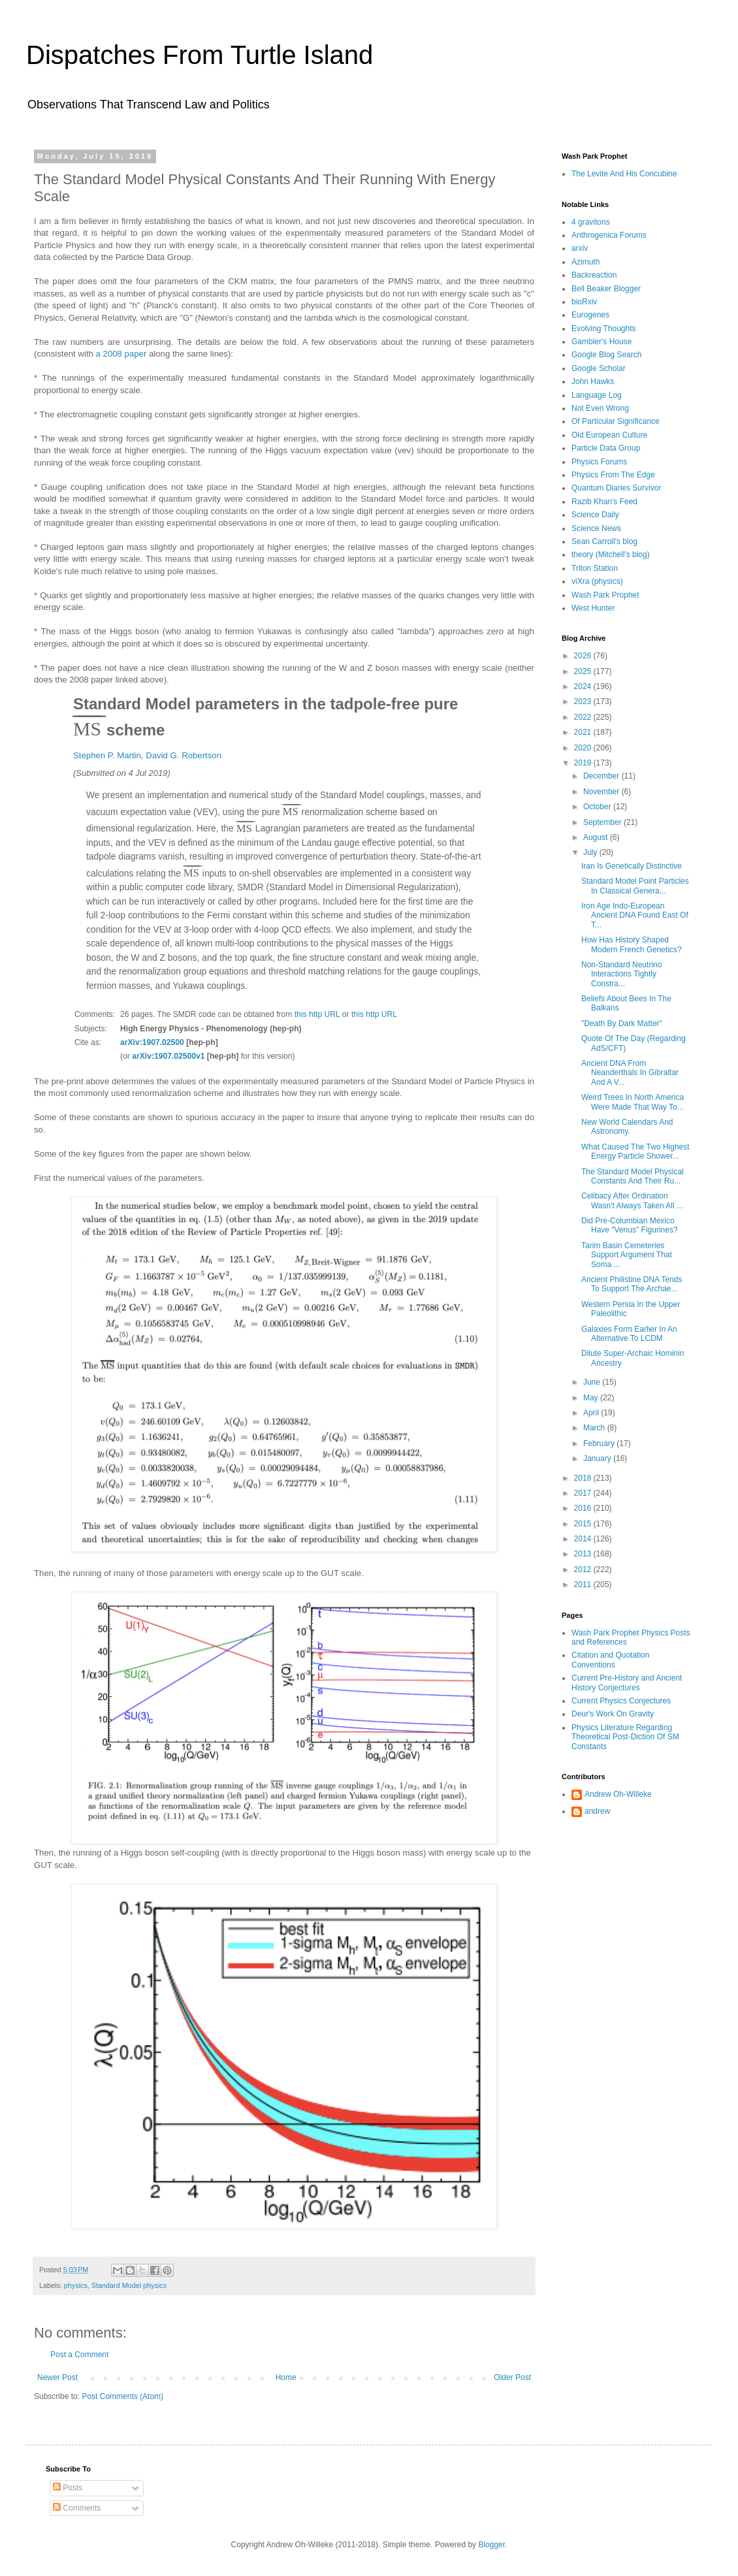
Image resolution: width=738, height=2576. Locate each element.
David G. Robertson (183, 755)
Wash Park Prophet (605, 595)
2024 (584, 686)
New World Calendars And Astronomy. (627, 1127)
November (602, 791)
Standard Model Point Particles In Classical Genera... (635, 886)
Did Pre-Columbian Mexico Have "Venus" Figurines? (629, 1225)
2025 (584, 671)
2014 (584, 1538)
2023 (584, 701)
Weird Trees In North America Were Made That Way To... (632, 1102)
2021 (584, 732)
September (603, 822)
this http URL (317, 1014)
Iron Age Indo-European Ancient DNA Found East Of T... (634, 915)
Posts (67, 2487)
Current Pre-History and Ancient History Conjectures (626, 1682)
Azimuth (585, 261)
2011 (584, 1584)
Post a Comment (79, 2354)
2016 (584, 1508)
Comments (77, 2508)
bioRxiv (584, 301)
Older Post (512, 2377)
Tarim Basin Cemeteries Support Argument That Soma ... (626, 1255)
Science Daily (595, 514)
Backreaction (594, 275)
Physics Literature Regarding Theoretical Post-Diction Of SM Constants (625, 1737)
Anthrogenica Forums (609, 235)
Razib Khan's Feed (604, 501)
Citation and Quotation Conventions (610, 1659)
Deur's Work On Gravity (612, 1713)
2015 (584, 1523)
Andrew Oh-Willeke (618, 1794)
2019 (584, 762)
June (592, 1382)
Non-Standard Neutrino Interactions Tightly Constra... (621, 974)
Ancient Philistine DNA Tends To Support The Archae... (631, 1284)
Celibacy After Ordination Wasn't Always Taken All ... (632, 1200)
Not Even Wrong (600, 408)
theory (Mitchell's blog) (610, 554)
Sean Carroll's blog (604, 541)
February (600, 1443)
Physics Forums (599, 461)
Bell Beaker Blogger (606, 288)
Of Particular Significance (615, 421)
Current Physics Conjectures (621, 1700)
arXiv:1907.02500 (152, 1042)
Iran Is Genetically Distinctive (631, 866)
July (591, 852)
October (598, 806)
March (595, 1427)
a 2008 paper (121, 354)
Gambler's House (601, 341)
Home (286, 2377)
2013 (584, 1553)
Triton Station (594, 568)
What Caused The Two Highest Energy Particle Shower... (635, 1151)
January (598, 1458)
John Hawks (592, 381)
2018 (584, 1478)
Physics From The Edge (613, 474)
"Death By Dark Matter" (621, 1023)
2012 (584, 1569)
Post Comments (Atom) (122, 2396)
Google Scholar (598, 368)
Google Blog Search (606, 354)
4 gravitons (590, 222)
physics (76, 2285)
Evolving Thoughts (603, 328)
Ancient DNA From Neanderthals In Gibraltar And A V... (630, 1073)
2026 (584, 655)
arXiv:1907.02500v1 (168, 1056)
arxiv (579, 248)
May (591, 1397)
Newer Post (57, 2377)
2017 (584, 1493)
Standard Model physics (129, 2285)
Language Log (596, 395)
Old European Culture (609, 435)
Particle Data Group (605, 448)
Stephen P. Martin (107, 755)
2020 (584, 747)
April (592, 1412)
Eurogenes (590, 314)
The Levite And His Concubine (624, 173)
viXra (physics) (597, 581)
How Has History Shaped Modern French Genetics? (631, 944)
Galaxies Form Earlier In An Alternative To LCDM (629, 1334)
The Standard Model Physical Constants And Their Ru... (632, 1176)
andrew (597, 1811)
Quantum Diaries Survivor (616, 487)
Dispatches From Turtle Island (199, 54)
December (602, 776)
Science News (596, 528)
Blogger (491, 2544)
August (596, 837)
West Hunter (593, 608)
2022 (584, 717)
